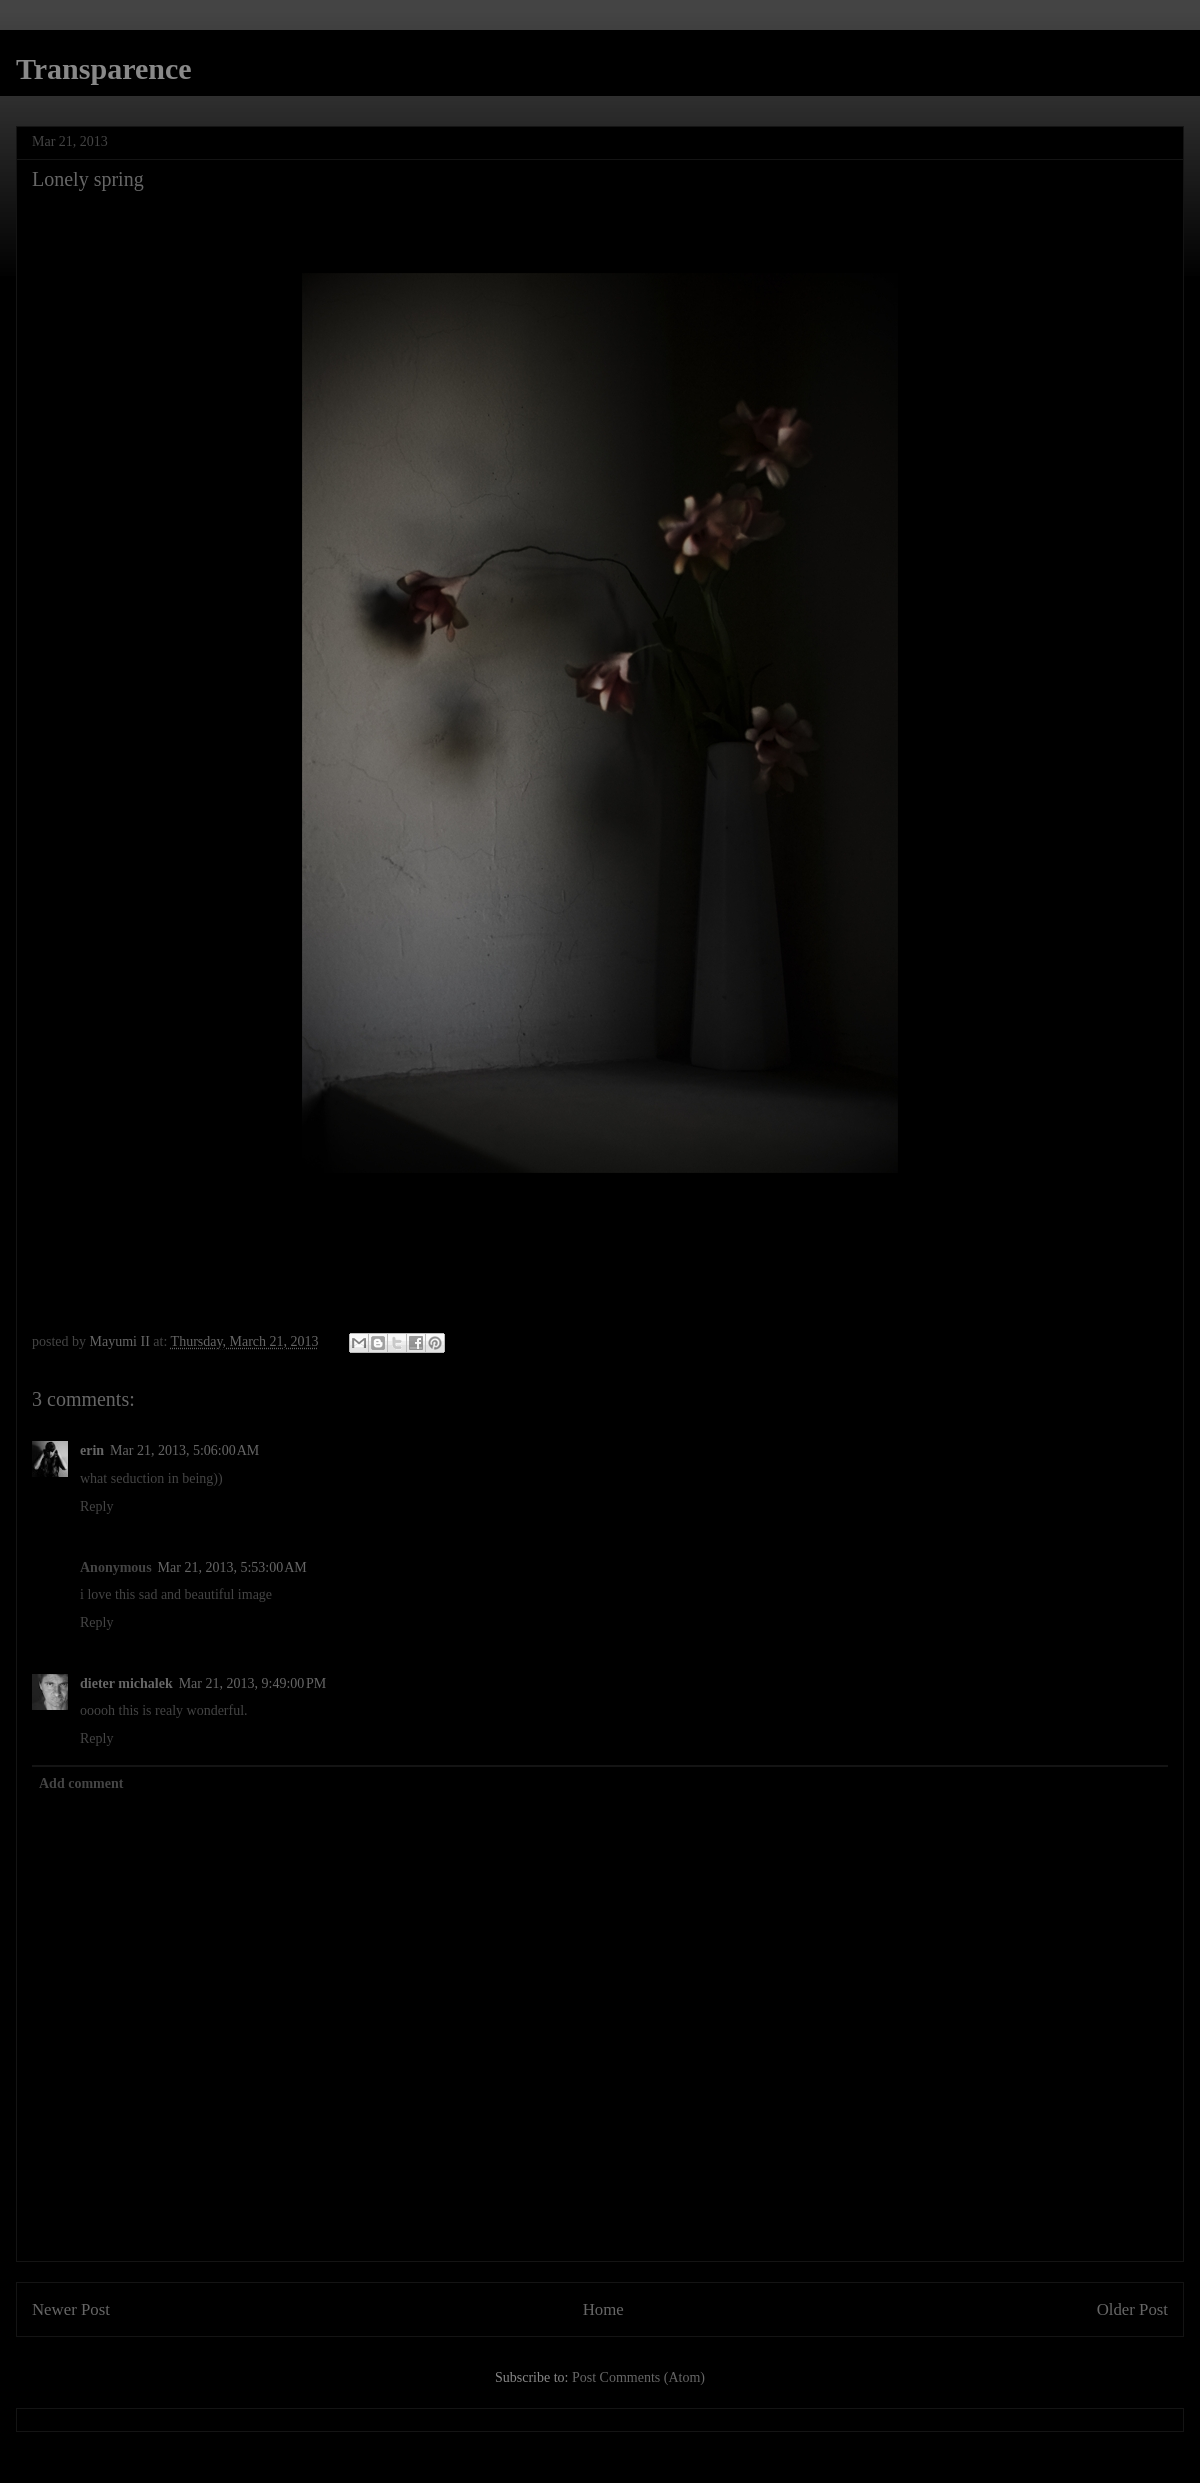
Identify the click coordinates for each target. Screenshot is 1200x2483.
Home (603, 2309)
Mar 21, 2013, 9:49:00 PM (253, 1683)
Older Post (1132, 2309)
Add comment (81, 1783)
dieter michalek (126, 1683)
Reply (96, 1506)
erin (92, 1450)
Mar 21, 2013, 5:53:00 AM (232, 1567)
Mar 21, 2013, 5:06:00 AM (184, 1450)
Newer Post (71, 2309)
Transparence (104, 68)
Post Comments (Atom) (638, 2377)
